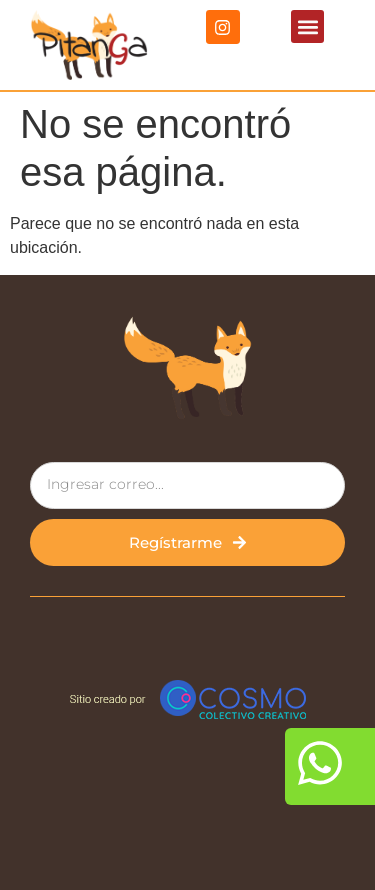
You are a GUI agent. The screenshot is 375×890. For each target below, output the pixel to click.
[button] (307, 26)
